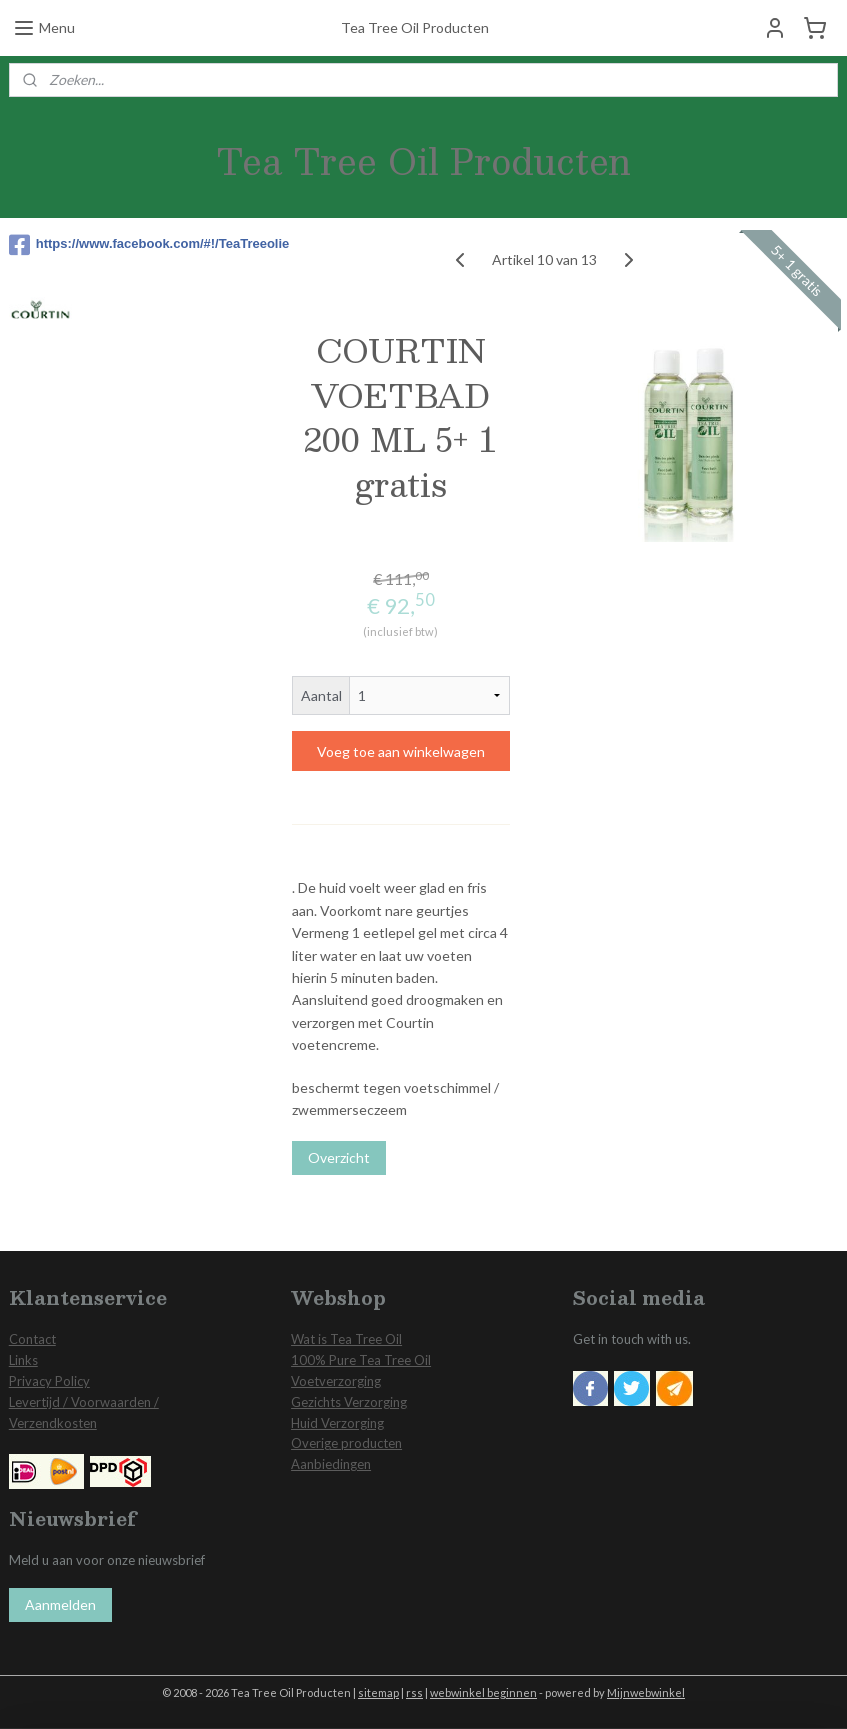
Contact (32, 1339)
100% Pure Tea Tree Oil (361, 1360)
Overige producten (346, 1443)
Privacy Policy (49, 1381)
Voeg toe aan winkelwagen (401, 751)
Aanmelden (60, 1604)
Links (23, 1360)
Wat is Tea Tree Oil (346, 1339)
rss (414, 1692)
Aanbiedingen (331, 1464)
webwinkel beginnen (483, 1692)
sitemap (378, 1692)
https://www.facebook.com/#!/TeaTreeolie (121, 245)
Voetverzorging (336, 1381)
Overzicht (339, 1157)
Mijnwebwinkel (646, 1692)
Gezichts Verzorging (349, 1402)
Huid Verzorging (337, 1423)
